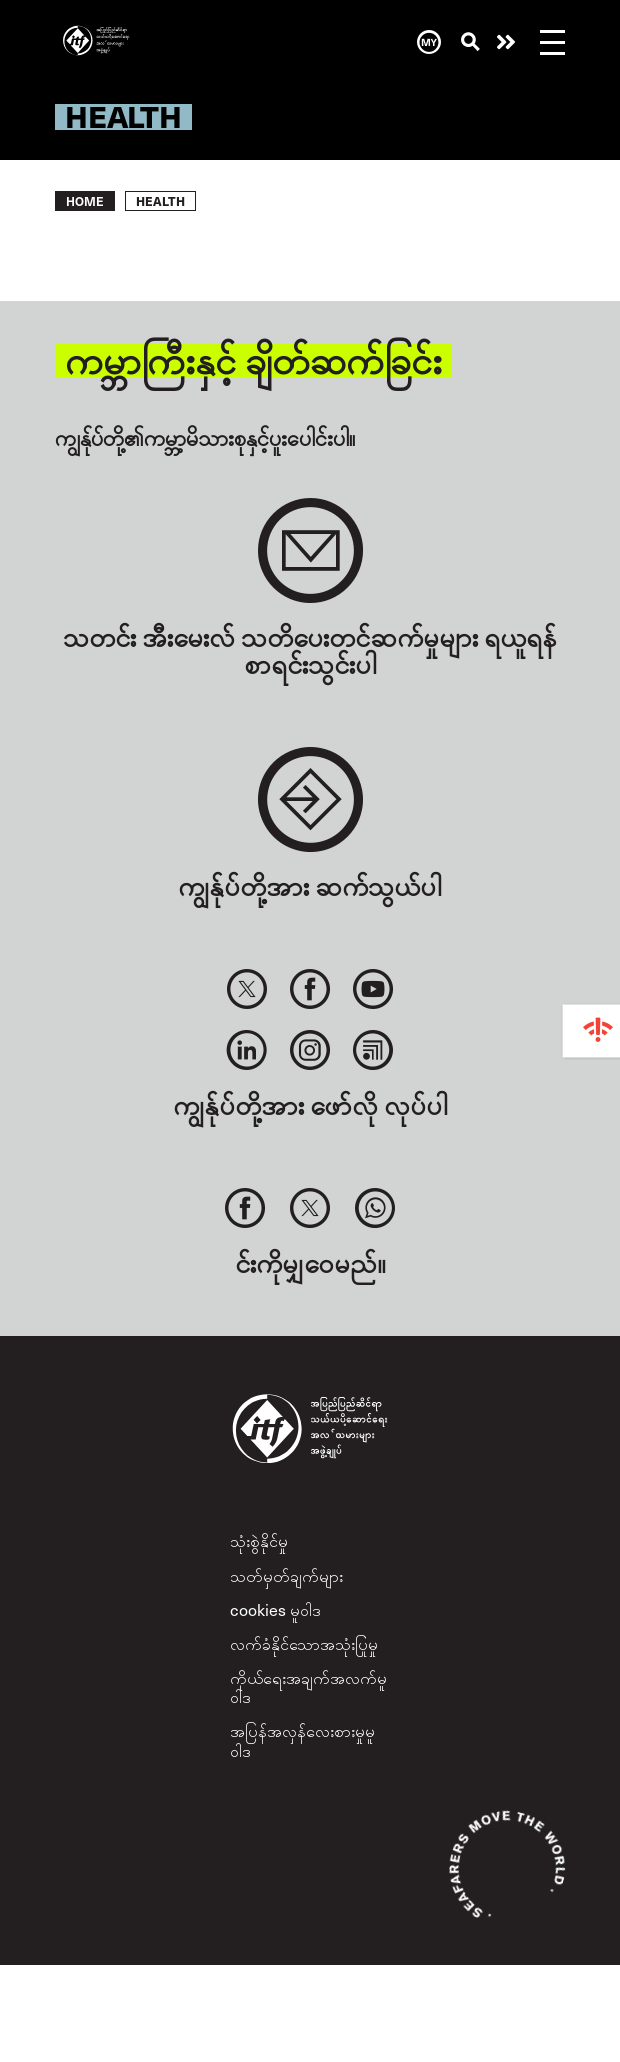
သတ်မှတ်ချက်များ (286, 1575)
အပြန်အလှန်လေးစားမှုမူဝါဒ (302, 1739)
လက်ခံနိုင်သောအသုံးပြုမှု (304, 1643)
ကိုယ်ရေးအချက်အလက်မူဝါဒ (308, 1686)
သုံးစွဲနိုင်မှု (259, 1540)
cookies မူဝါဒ (275, 1609)
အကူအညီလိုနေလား (506, 42)
